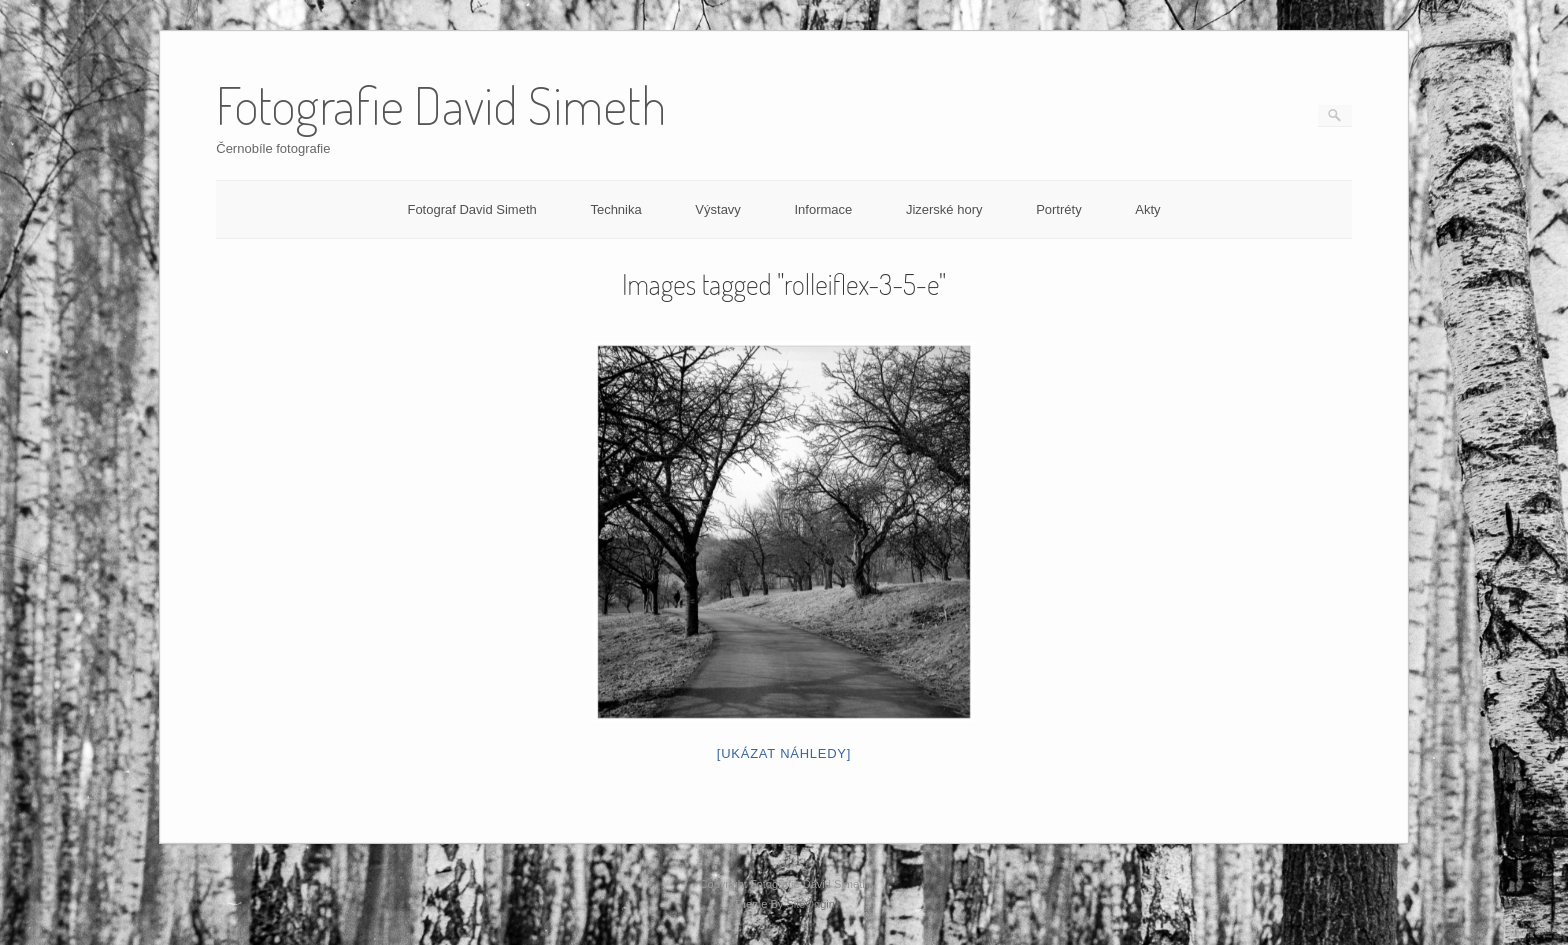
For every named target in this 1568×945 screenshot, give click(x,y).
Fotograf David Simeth (471, 209)
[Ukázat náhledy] (784, 753)
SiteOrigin (810, 904)
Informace (823, 209)
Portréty (1059, 209)
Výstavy (718, 209)
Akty (1147, 209)
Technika (615, 209)
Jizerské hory (944, 209)
